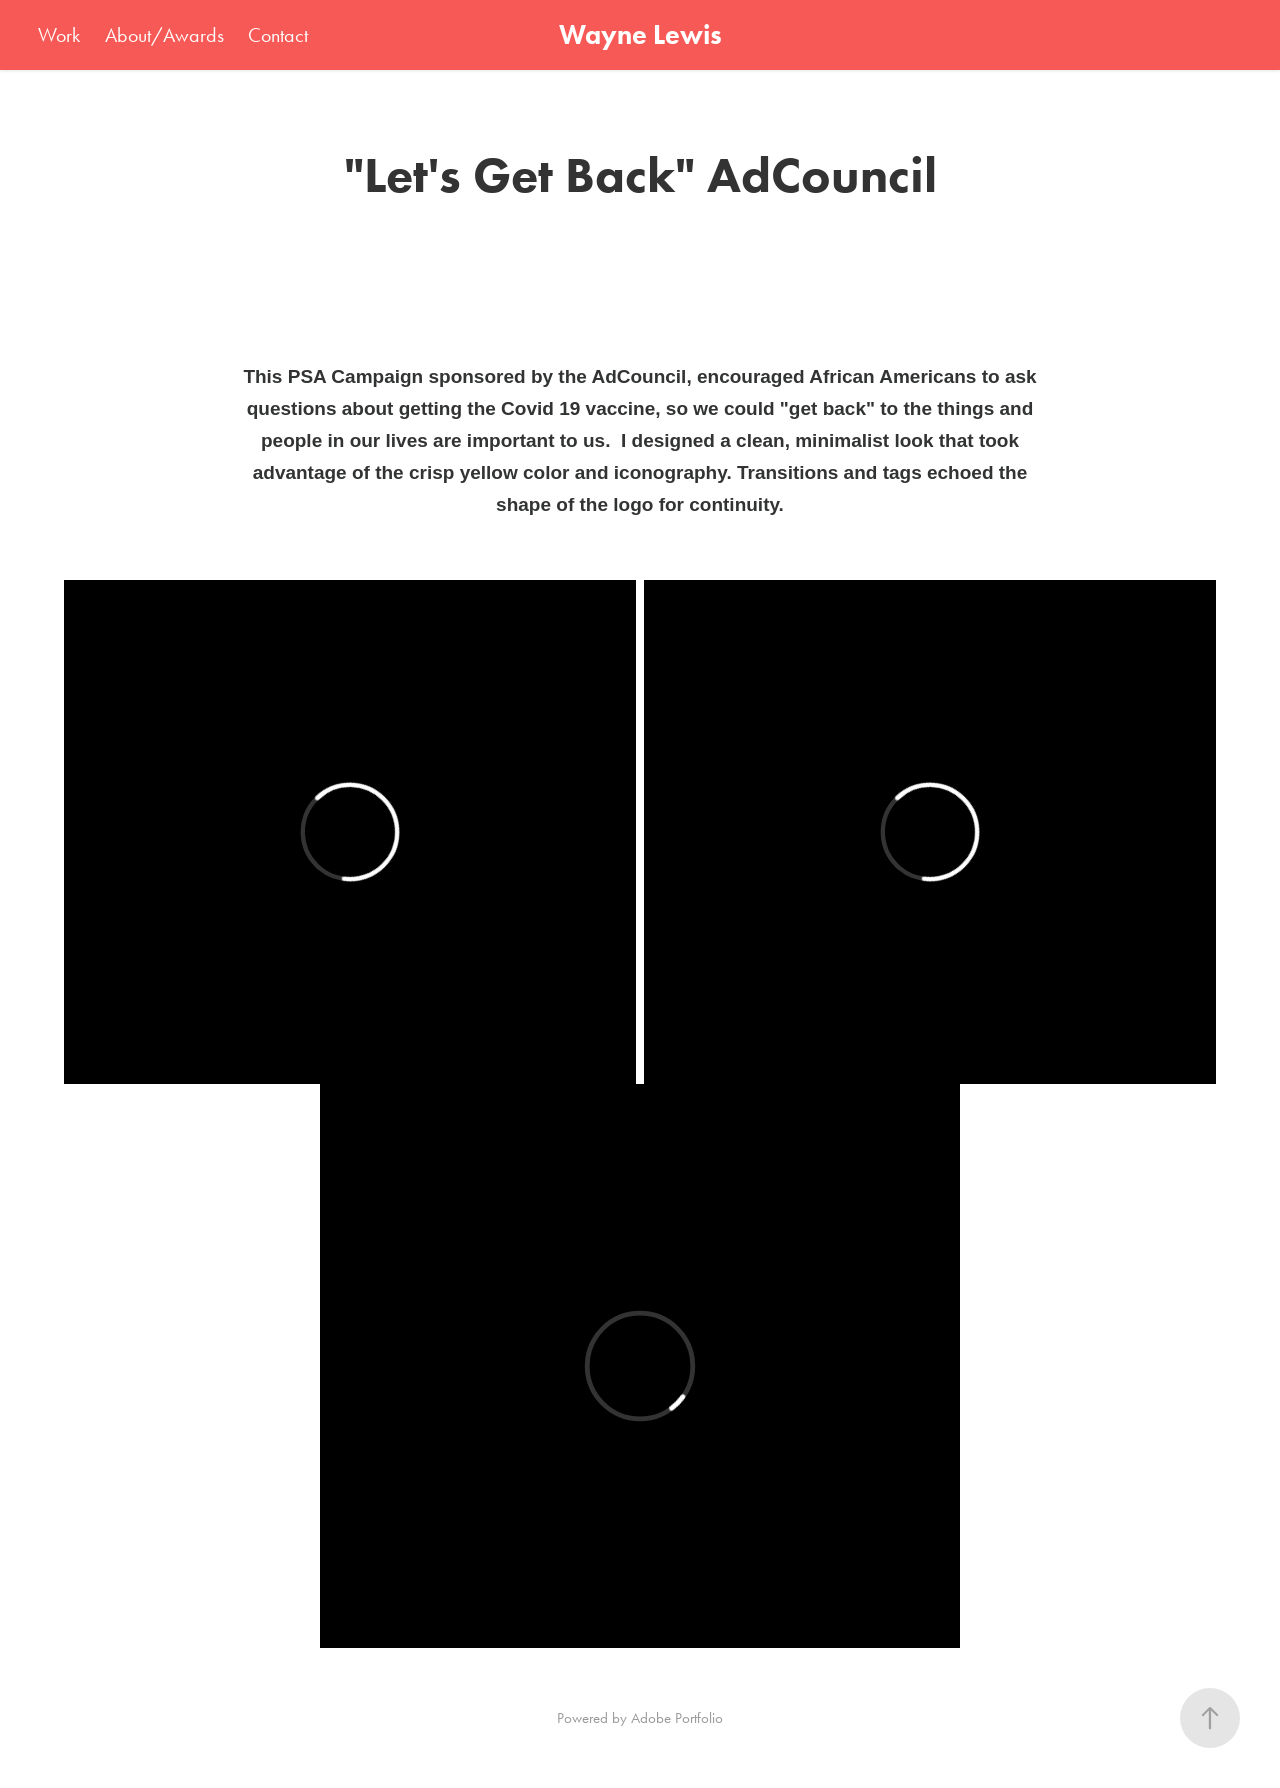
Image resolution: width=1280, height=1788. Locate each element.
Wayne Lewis (640, 34)
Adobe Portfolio (677, 1718)
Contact (278, 35)
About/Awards (164, 35)
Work (59, 35)
